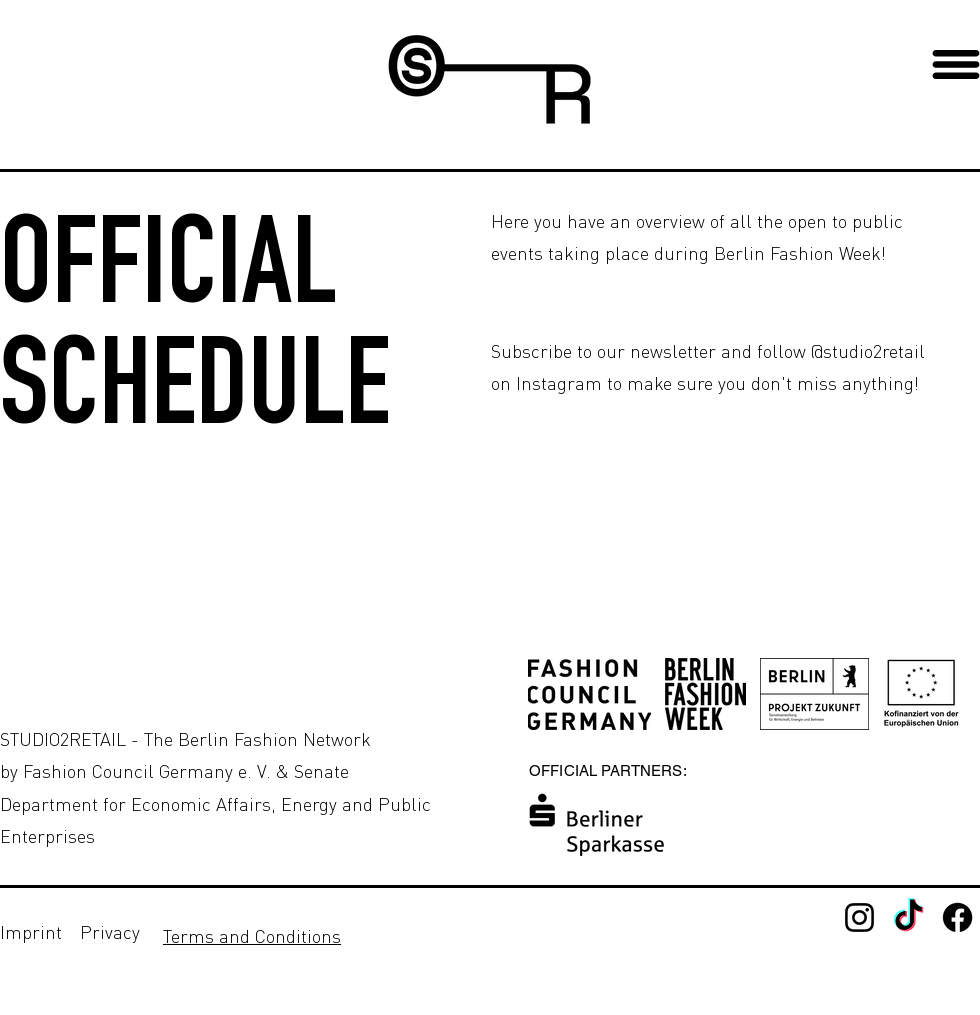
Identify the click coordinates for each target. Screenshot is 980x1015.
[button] (956, 64)
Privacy (110, 932)
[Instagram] (859, 917)
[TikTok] (908, 917)
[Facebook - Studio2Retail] (957, 917)
